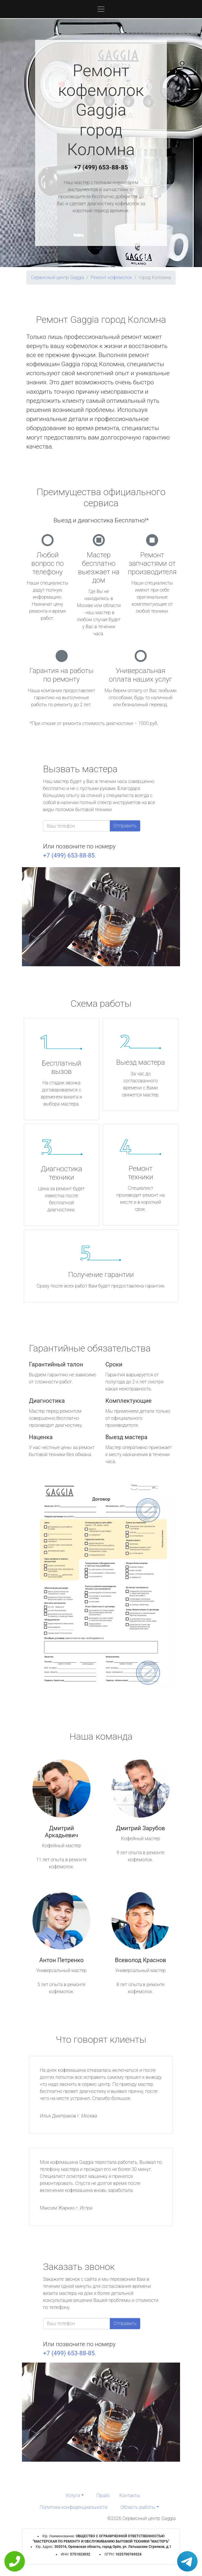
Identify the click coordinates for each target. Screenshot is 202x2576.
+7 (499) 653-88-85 (101, 167)
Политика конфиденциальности (73, 2507)
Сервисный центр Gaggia (57, 277)
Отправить (125, 825)
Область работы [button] (138, 2507)
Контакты (129, 2495)
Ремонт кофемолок (111, 277)
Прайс (103, 2495)
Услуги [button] (73, 2495)
